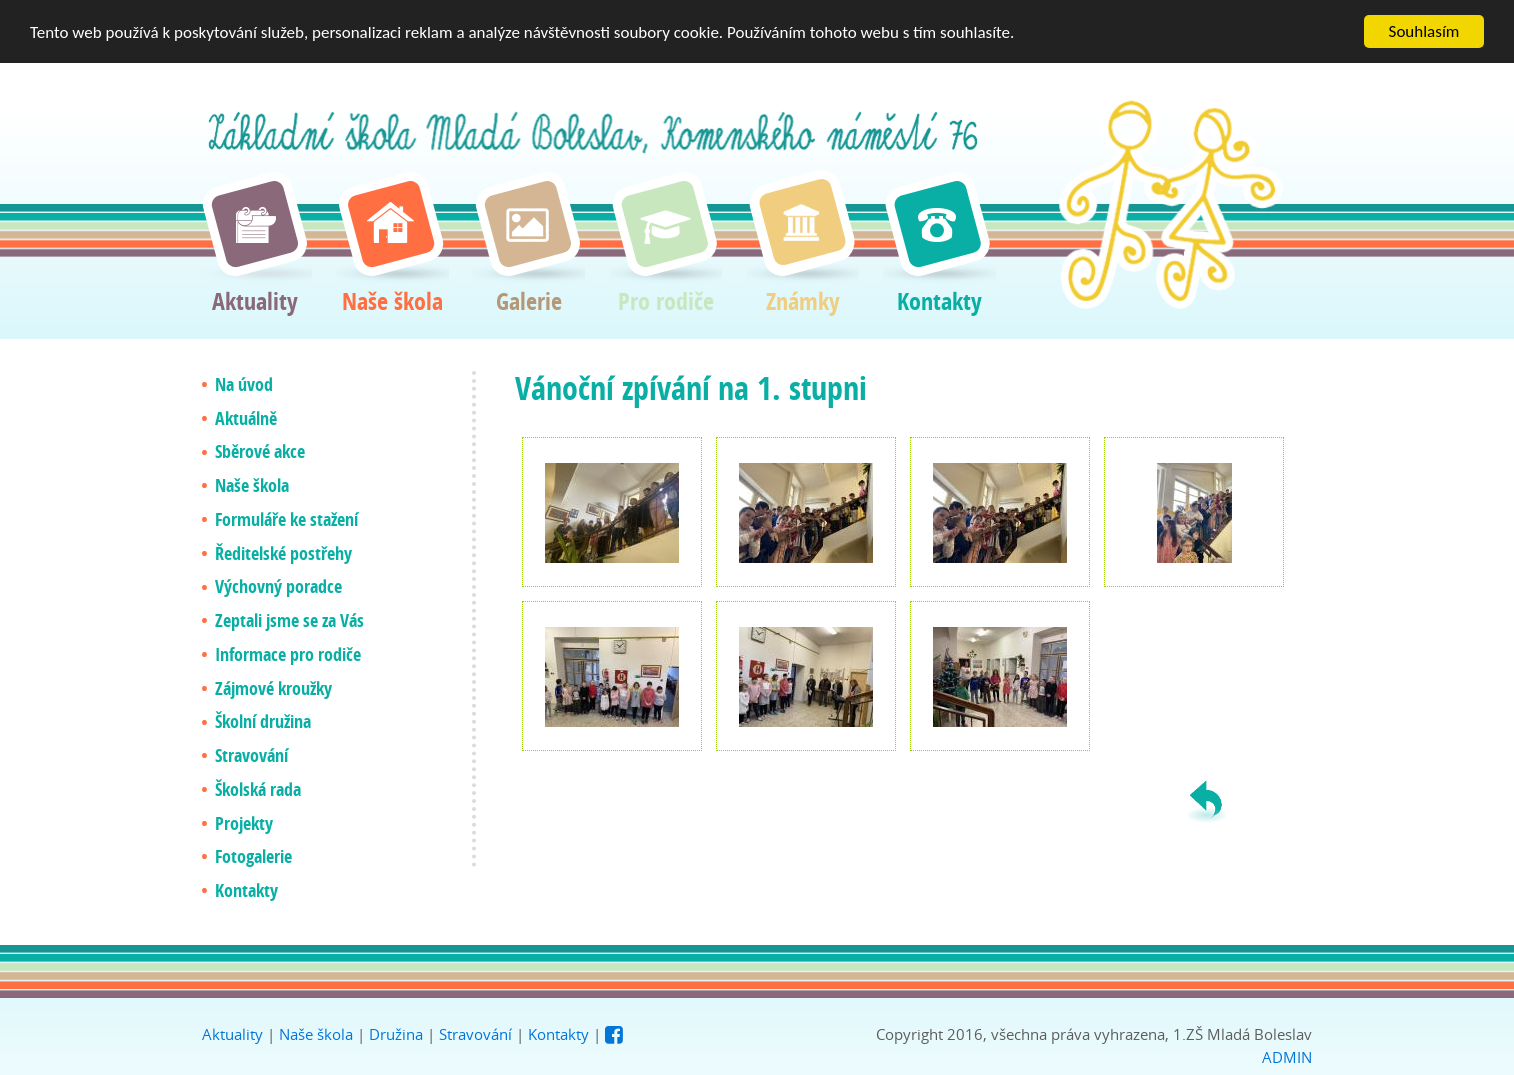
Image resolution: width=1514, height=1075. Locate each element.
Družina (396, 1034)
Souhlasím (1424, 31)
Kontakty (558, 1034)
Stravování (475, 1034)
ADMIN (1287, 1057)
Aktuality (232, 1034)
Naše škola (316, 1034)
